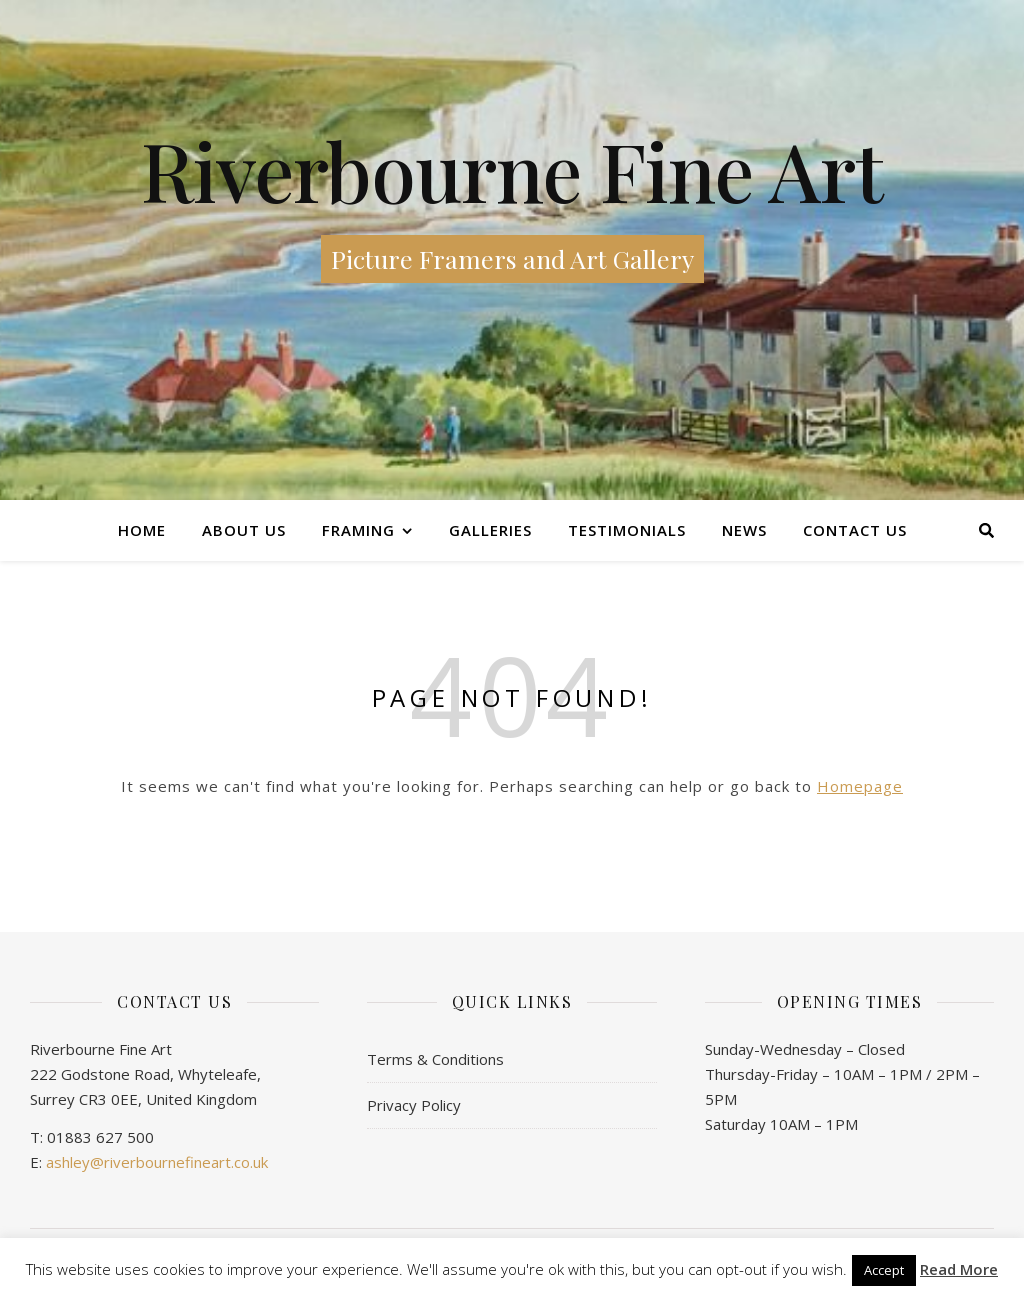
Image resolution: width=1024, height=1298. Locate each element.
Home (142, 530)
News (744, 530)
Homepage (860, 786)
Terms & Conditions (435, 1059)
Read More (959, 1269)
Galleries (490, 530)
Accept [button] (884, 1270)
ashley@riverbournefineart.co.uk (157, 1162)
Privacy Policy (414, 1105)
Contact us (855, 530)
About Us (244, 530)
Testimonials (627, 530)
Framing (358, 530)
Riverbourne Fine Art (512, 170)
